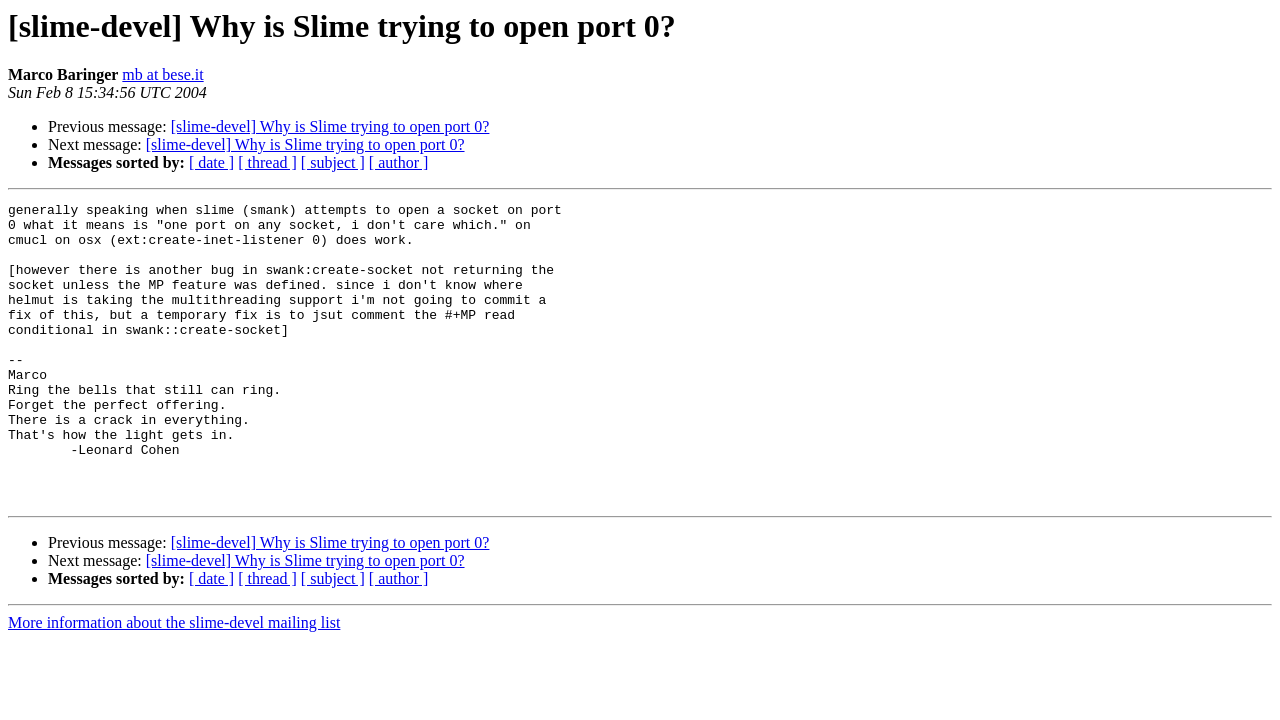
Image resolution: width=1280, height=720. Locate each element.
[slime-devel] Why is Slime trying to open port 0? (330, 126)
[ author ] (399, 162)
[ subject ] (333, 162)
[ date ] (211, 162)
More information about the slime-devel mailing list (174, 682)
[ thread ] (267, 162)
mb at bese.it (162, 74)
